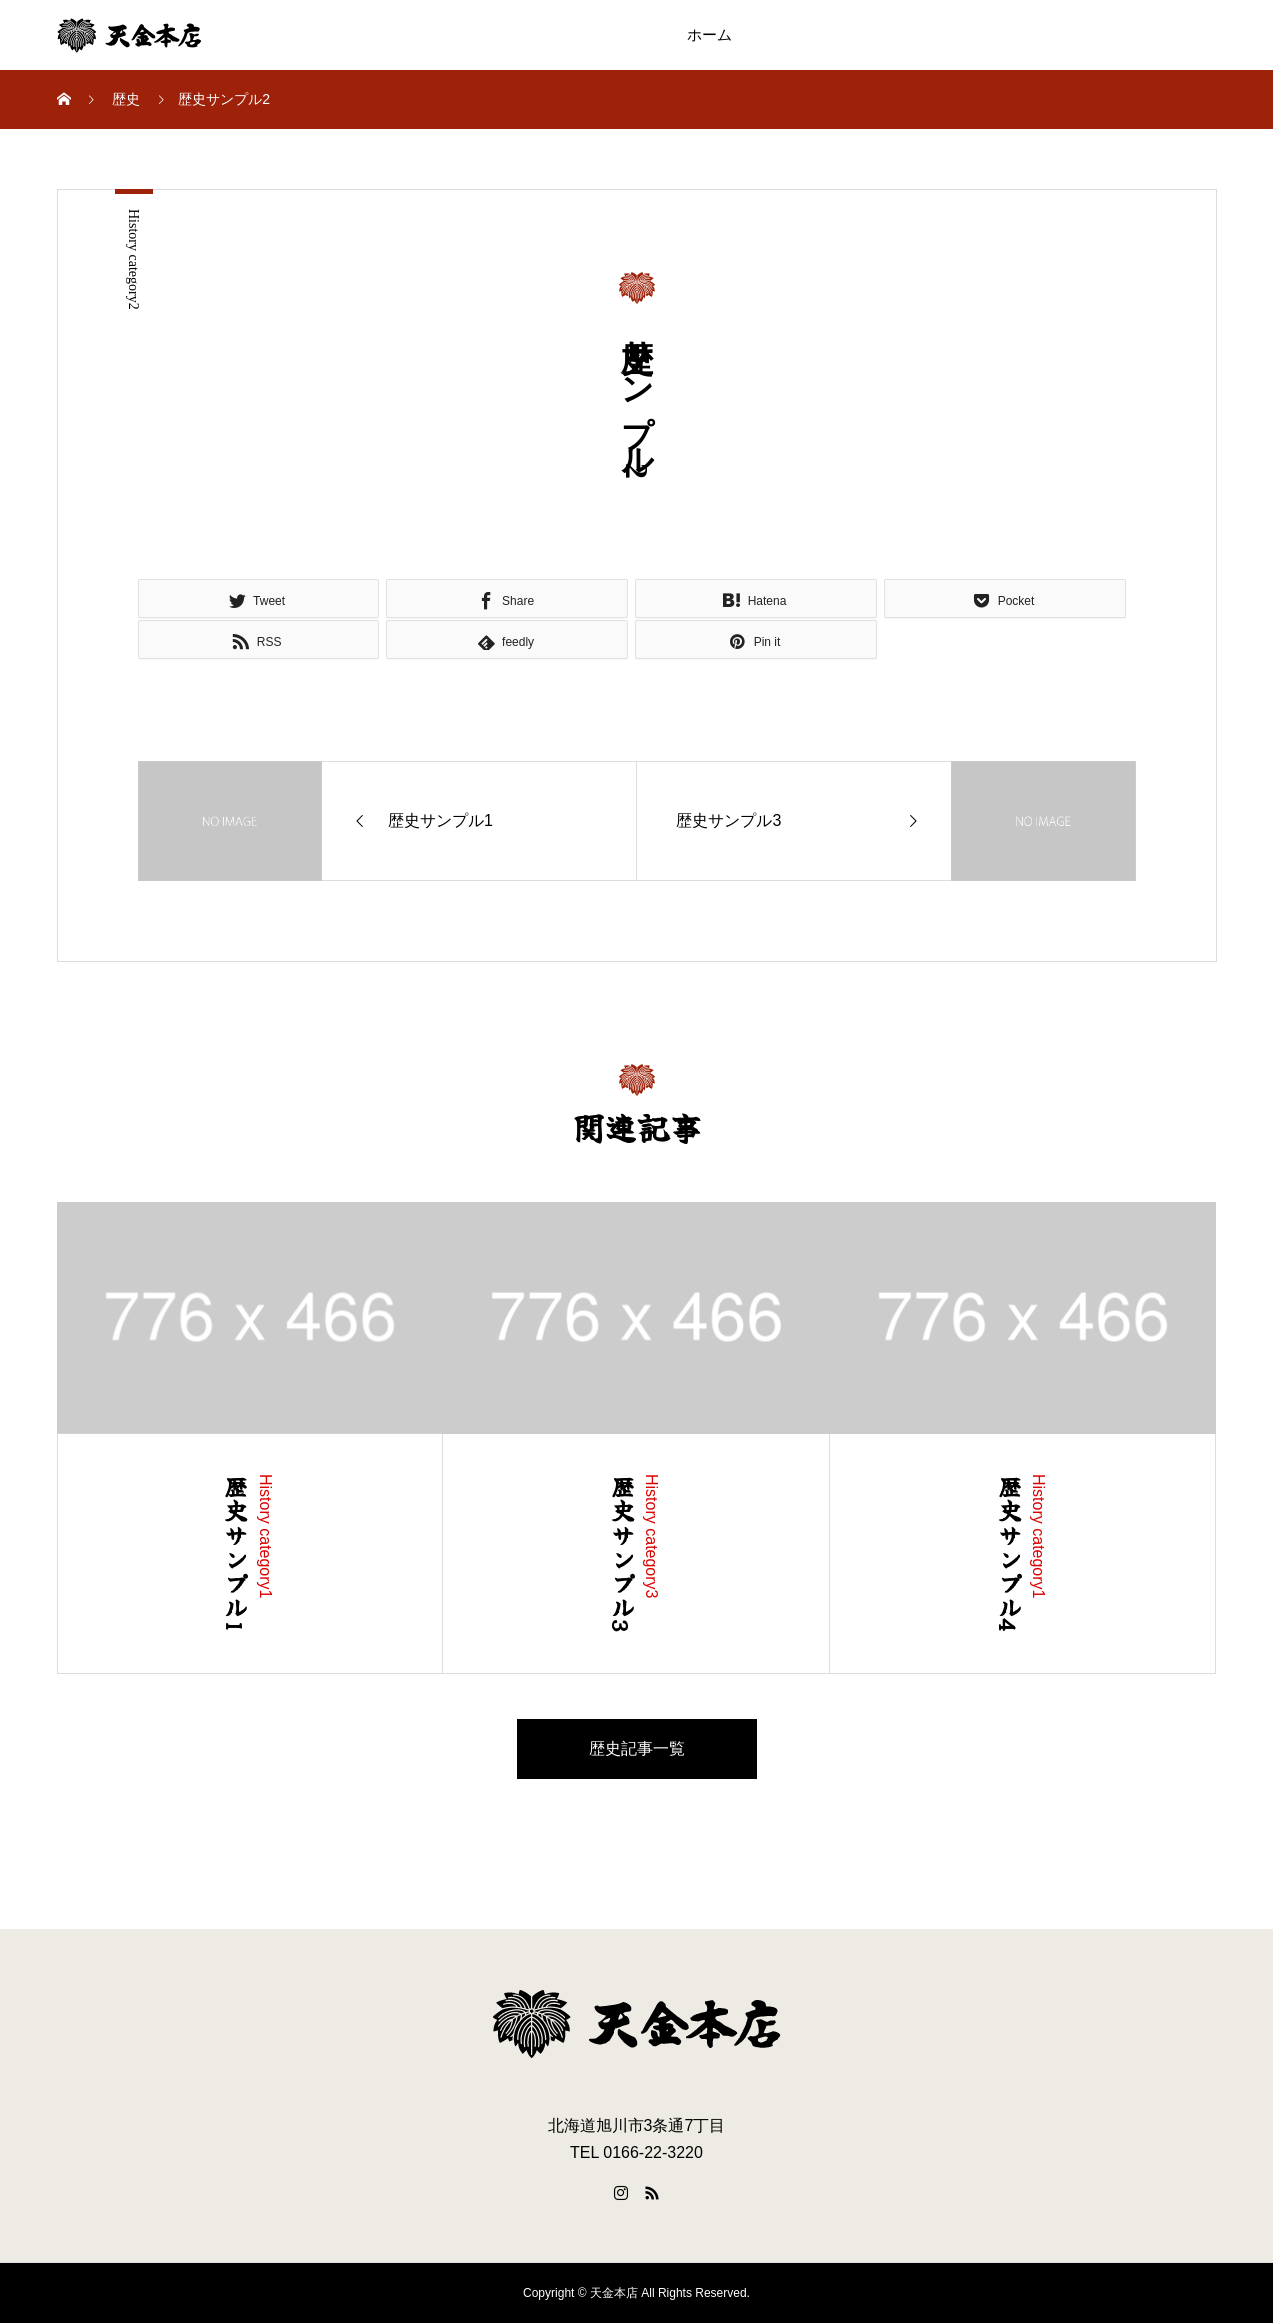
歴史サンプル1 (236, 1554)
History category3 (651, 1536)
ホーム (709, 35)
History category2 (133, 259)
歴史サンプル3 (622, 1554)
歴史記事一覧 (637, 1748)
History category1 (265, 1536)
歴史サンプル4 (1009, 1554)
